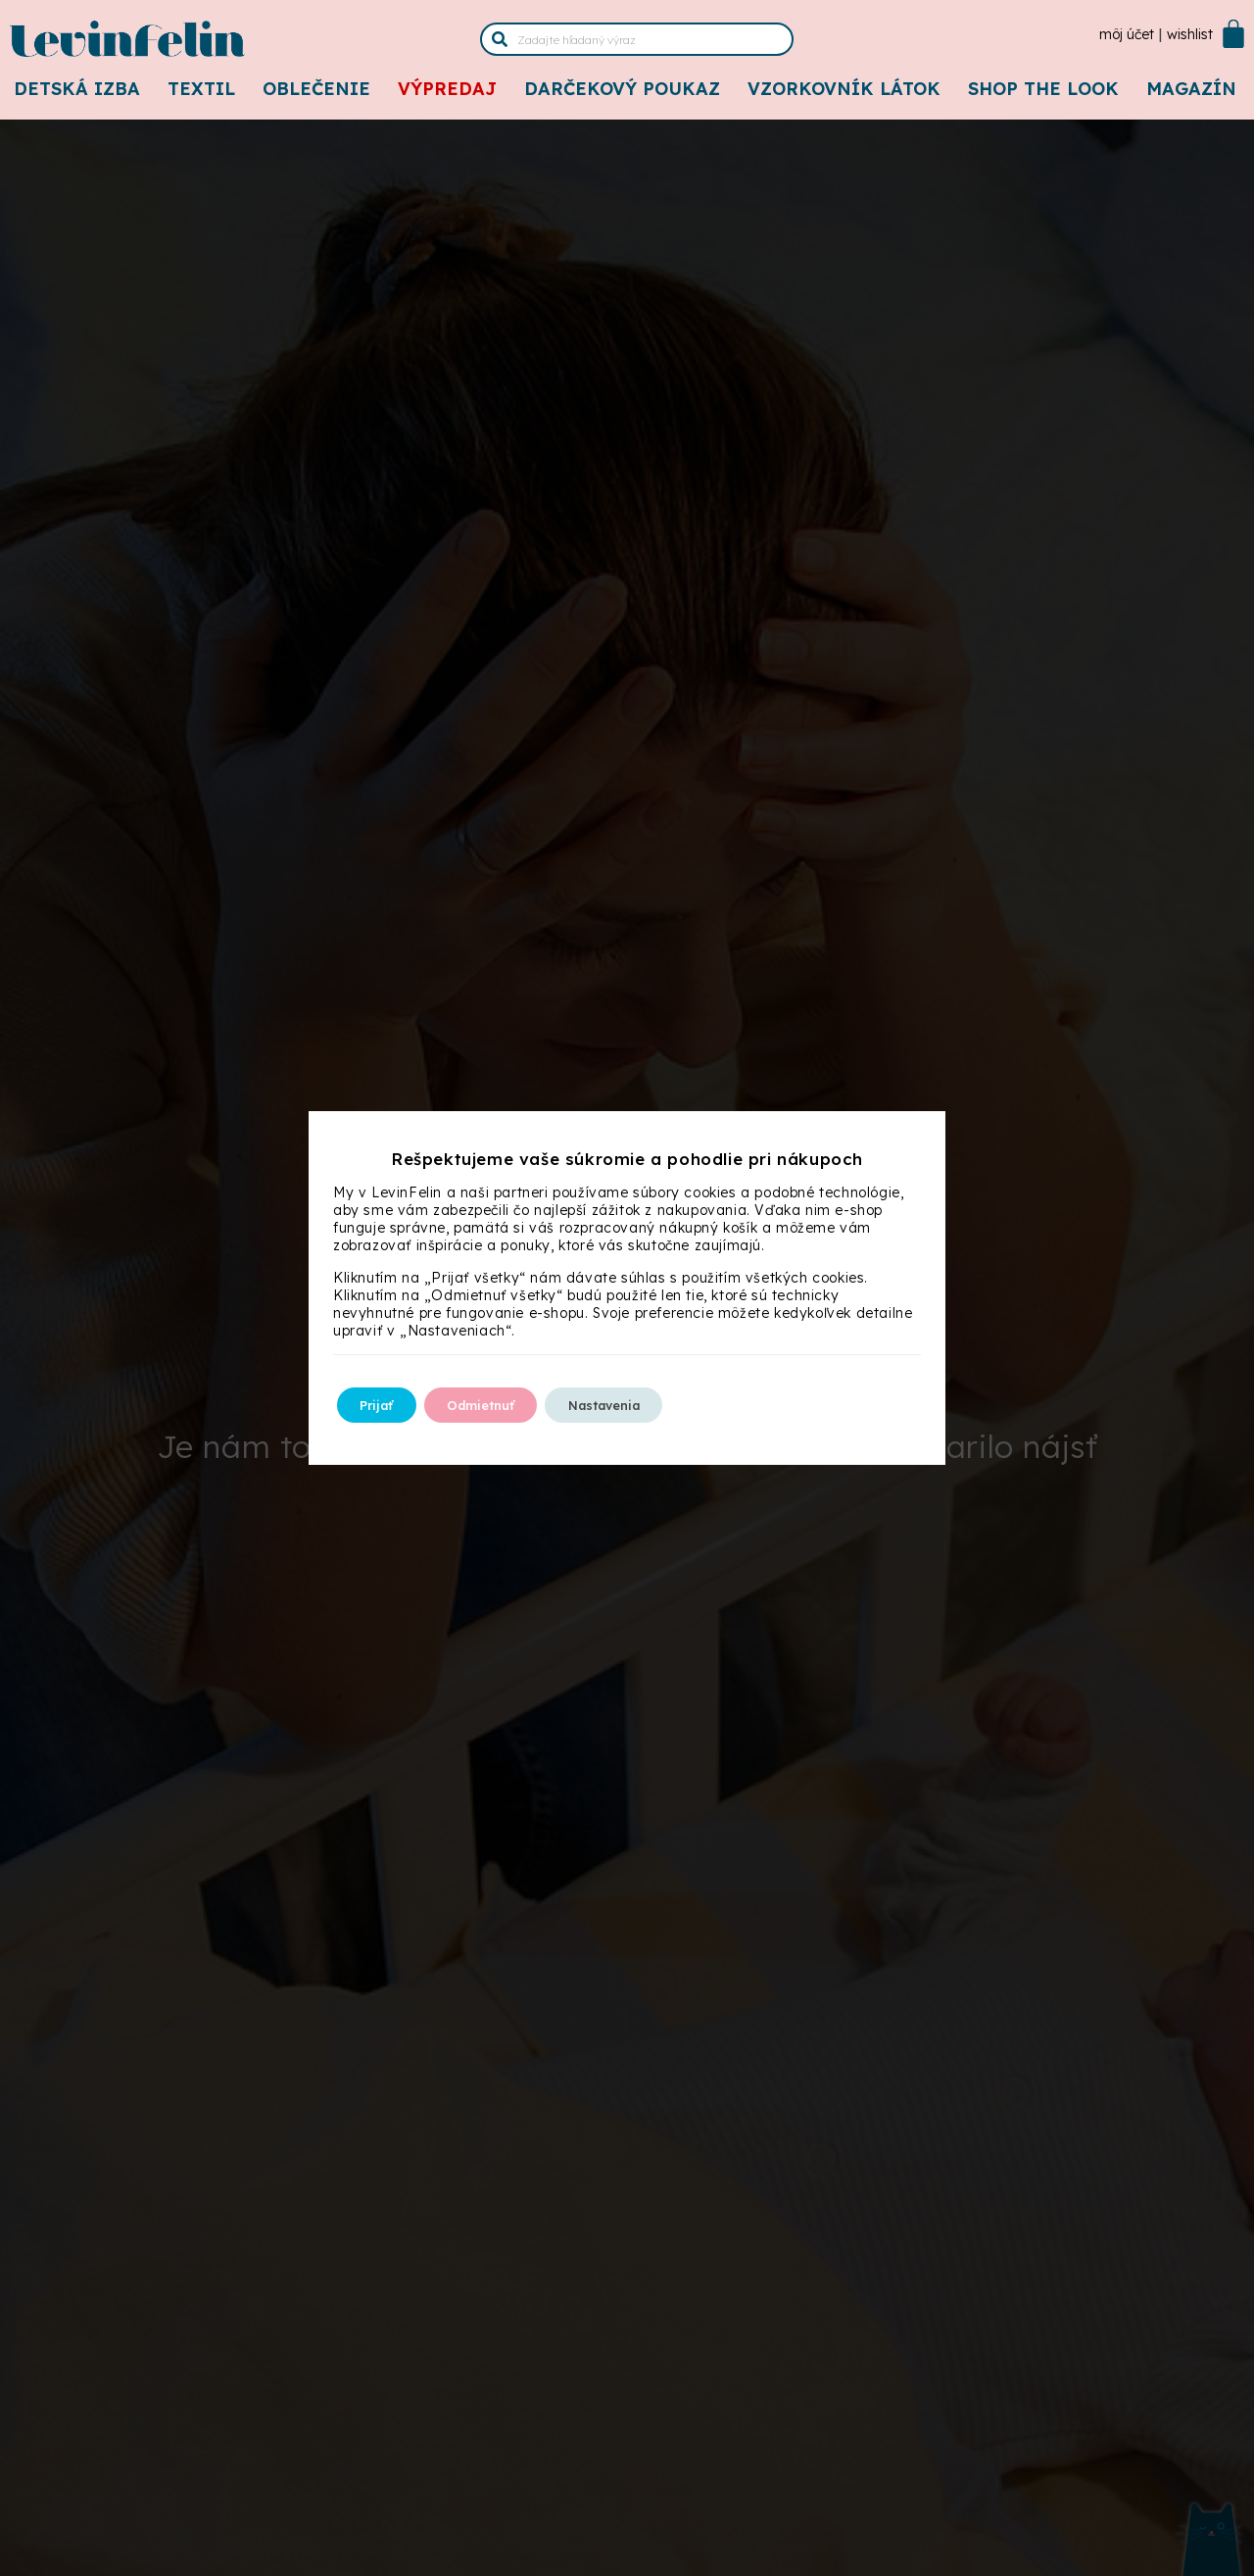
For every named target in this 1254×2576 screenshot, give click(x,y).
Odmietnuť (510, 1405)
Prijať (385, 1405)
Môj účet (1126, 34)
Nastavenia (657, 1405)
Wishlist (1190, 34)
